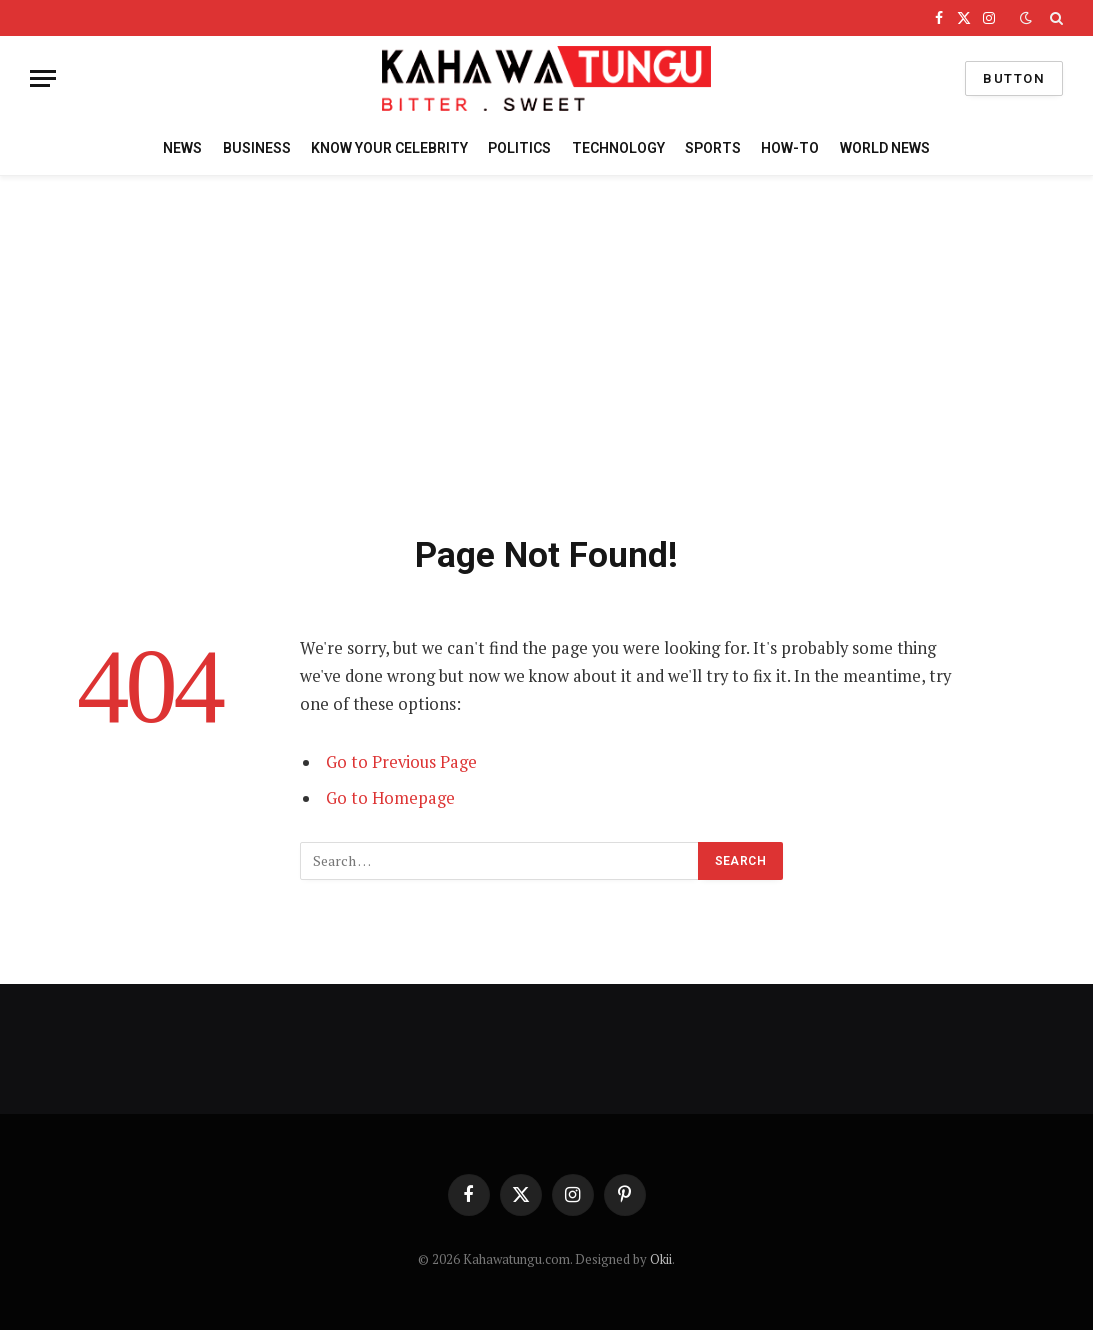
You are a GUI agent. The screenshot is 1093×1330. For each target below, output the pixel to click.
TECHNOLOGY (618, 148)
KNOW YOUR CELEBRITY (389, 148)
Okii (661, 1259)
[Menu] (43, 78)
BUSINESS (257, 148)
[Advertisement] (546, 351)
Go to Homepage (390, 798)
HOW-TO (790, 148)
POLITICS (519, 148)
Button (1014, 78)
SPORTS (713, 148)
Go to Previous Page (401, 762)
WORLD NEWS (885, 148)
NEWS (182, 148)
